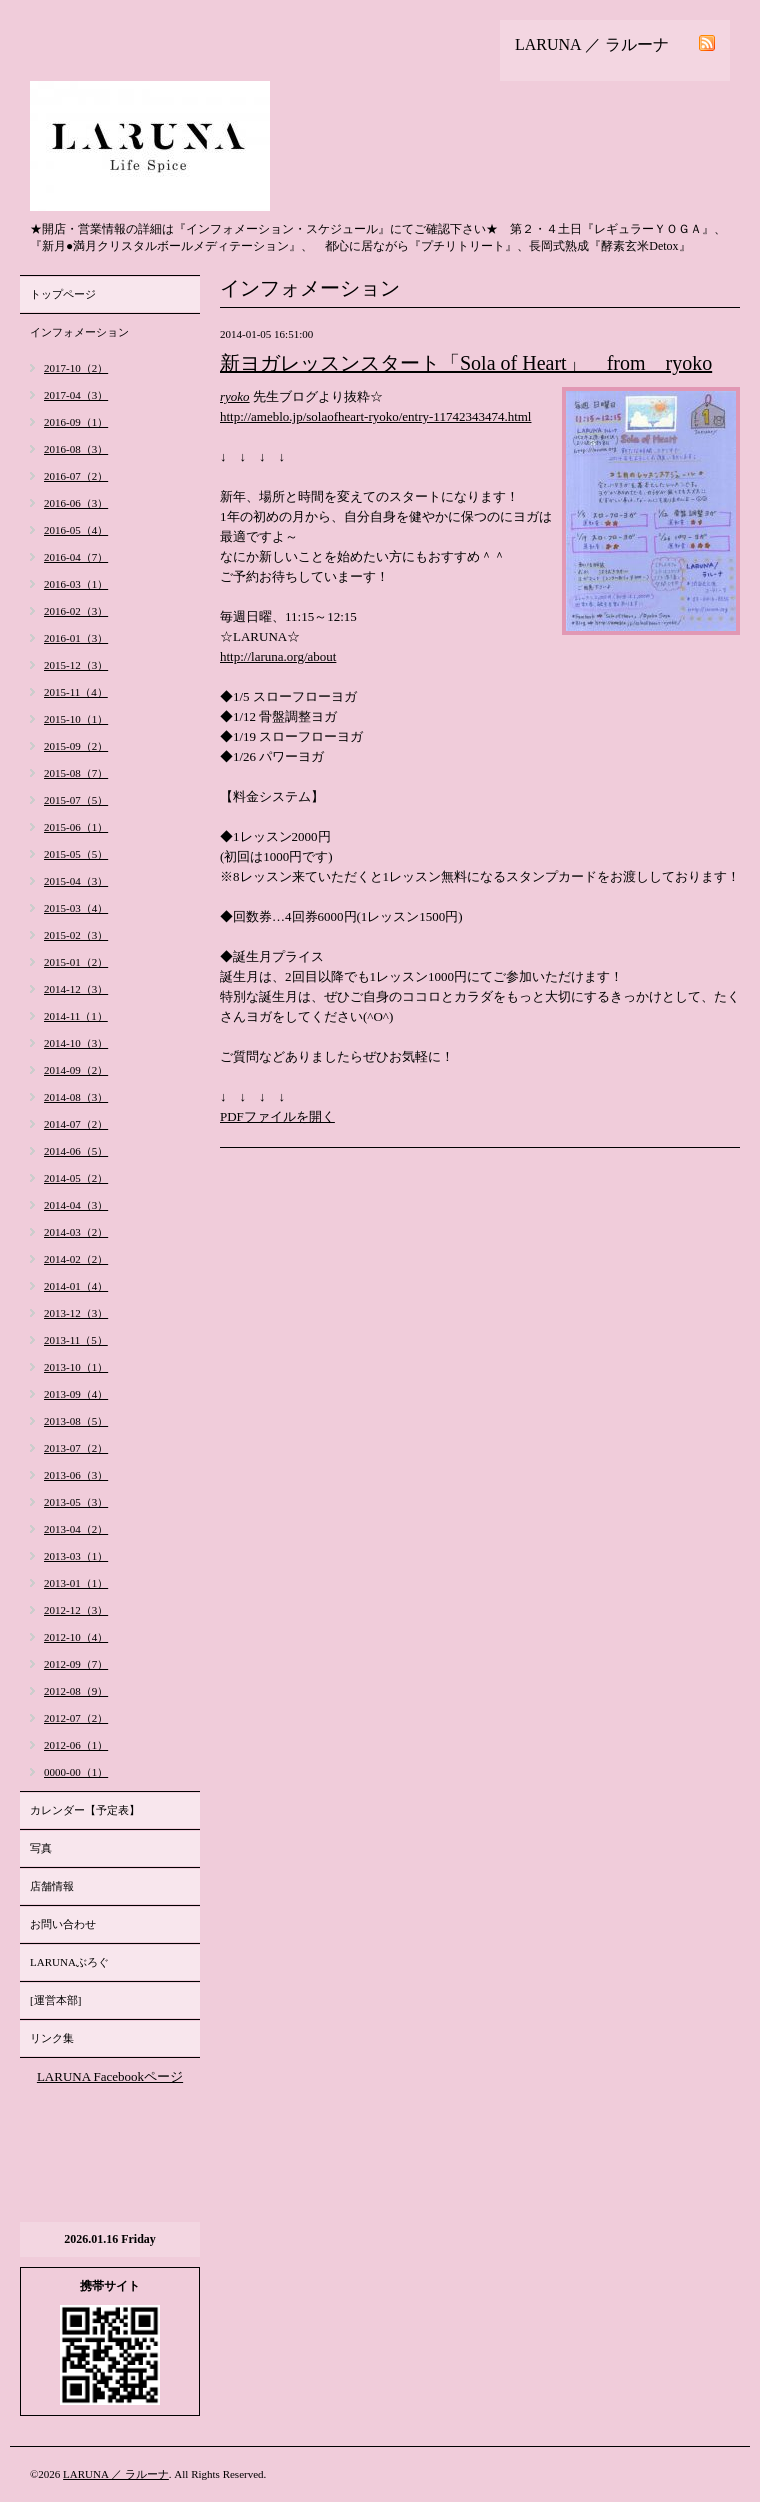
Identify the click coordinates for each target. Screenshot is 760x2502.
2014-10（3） (76, 1043)
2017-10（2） (76, 368)
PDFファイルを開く (277, 1116)
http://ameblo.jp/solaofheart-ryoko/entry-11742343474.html (375, 416)
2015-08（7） (76, 773)
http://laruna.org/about (278, 656)
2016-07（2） (76, 476)
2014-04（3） (76, 1205)
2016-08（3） (76, 449)
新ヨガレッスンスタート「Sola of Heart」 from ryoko (466, 363)
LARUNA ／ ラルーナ (116, 2474)
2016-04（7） (76, 557)
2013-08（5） (76, 1421)
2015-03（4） (76, 908)
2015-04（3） (76, 881)
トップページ (63, 294)
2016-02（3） (76, 611)
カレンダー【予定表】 (85, 1810)
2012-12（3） (76, 1610)
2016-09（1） (76, 422)
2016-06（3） (76, 503)
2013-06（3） (76, 1475)
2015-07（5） (76, 800)
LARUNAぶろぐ (69, 1962)
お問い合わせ (63, 1924)
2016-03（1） (76, 584)
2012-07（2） (76, 1718)
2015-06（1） (76, 827)
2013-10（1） (76, 1367)
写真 (41, 1848)
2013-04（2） (76, 1529)
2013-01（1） (76, 1583)
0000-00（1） (76, 1772)
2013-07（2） (76, 1448)
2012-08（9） (76, 1691)
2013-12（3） (76, 1313)
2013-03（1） (76, 1556)
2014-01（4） (76, 1286)
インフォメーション (79, 332)
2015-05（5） (76, 854)
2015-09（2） (76, 746)
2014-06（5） (76, 1151)
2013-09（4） (76, 1394)
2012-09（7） (76, 1664)
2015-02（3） (76, 935)
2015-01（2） (76, 962)
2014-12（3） (76, 989)
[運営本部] (55, 2000)
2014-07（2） (76, 1124)
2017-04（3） (76, 395)
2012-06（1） (76, 1745)
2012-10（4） (76, 1637)
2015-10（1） (76, 719)
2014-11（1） (76, 1016)
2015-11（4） (76, 692)
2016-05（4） (76, 530)
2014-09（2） (76, 1070)
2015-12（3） (76, 665)
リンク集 (52, 2038)
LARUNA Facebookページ (110, 2076)
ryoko (235, 396)
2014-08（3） (76, 1097)
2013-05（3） (76, 1502)
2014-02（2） (76, 1259)
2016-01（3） (76, 638)
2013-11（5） (76, 1340)
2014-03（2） (76, 1232)
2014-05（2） (76, 1178)
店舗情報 (52, 1886)
